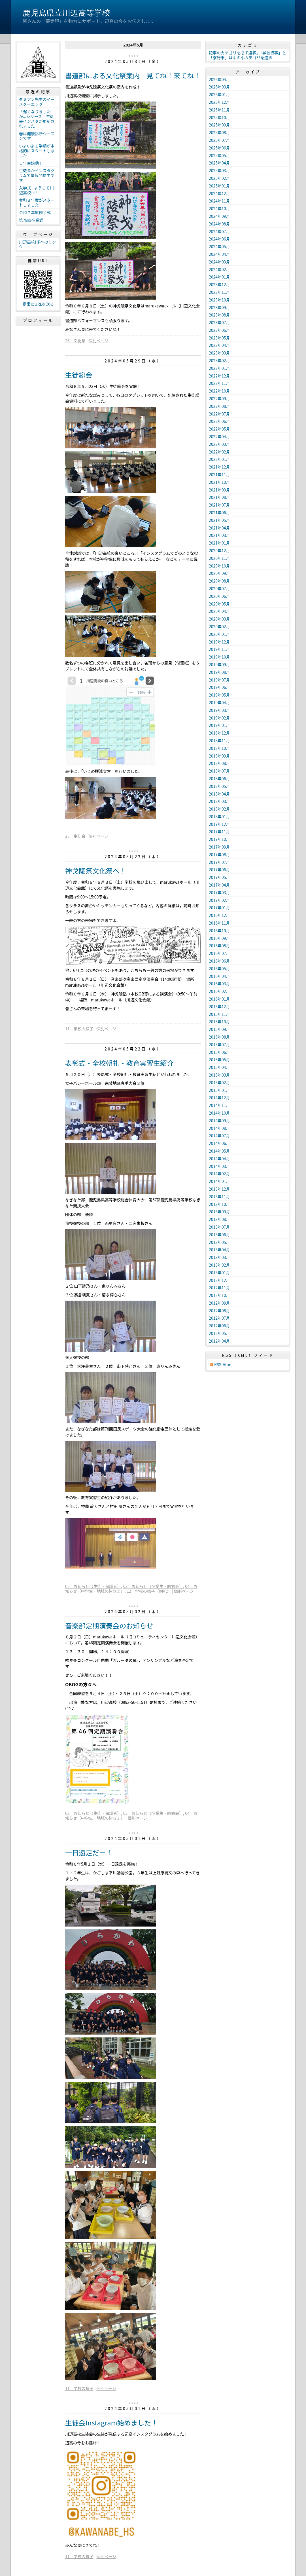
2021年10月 (219, 482)
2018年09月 (219, 756)
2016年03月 (219, 983)
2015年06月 (219, 1052)
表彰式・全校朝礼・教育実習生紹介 (119, 1063)
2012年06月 (219, 1325)
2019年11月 (219, 649)
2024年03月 (219, 262)
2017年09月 (219, 847)
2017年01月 (219, 907)
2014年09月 (219, 1120)
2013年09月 (219, 1211)
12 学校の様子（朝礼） (149, 1591)
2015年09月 (219, 1029)
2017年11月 (219, 831)
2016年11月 (219, 923)
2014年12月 (219, 1097)
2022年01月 (219, 459)
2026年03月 (219, 87)
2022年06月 (219, 421)
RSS (217, 1364)
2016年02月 (219, 991)
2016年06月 (219, 961)
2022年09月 (219, 398)
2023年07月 (219, 322)
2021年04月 (219, 528)
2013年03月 (219, 1257)
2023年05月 (219, 338)
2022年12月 (219, 376)
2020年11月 (219, 558)
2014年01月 (219, 1181)
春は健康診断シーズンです (36, 136)
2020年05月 (219, 604)
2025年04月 (219, 163)
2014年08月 (219, 1128)
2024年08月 (219, 224)
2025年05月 (219, 155)
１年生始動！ (31, 163)
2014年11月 (219, 1105)
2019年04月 (219, 702)
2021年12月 (219, 467)
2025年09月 (219, 125)
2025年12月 (219, 102)
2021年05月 (219, 520)
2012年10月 (219, 1295)
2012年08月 (219, 1310)
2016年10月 (219, 930)
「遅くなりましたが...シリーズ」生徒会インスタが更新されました (37, 118)
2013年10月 (219, 1204)
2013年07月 (219, 1227)
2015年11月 (219, 1014)
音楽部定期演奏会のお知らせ (109, 1625)
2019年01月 (219, 725)
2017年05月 (219, 877)
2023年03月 (219, 353)
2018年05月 (219, 786)
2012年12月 (219, 1280)
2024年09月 (219, 216)
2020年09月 (219, 573)
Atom (228, 1364)
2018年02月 (219, 809)
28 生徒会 (75, 836)
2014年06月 (219, 1143)
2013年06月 (219, 1234)
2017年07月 (219, 862)
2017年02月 (219, 900)
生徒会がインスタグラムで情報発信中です (37, 175)
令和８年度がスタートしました (37, 202)
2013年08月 (219, 1219)
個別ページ (98, 340)
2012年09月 (219, 1303)
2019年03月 (219, 710)
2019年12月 (219, 642)
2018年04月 (219, 794)
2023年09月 (219, 307)
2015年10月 (219, 1021)
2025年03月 (219, 170)
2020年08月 (219, 581)
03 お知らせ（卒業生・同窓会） (153, 1586)
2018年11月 (219, 740)
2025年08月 (219, 132)
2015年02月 (219, 1082)
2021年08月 (219, 497)
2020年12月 (219, 550)
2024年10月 (219, 208)
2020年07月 (219, 588)
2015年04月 (219, 1067)
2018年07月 (219, 771)
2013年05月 (219, 1242)
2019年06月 (219, 687)
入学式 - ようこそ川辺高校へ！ (36, 190)
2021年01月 (219, 543)
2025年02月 (219, 178)
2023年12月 (219, 284)
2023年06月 (219, 330)
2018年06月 (219, 778)
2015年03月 (219, 1075)
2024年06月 (219, 239)
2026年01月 (219, 94)
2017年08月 (219, 854)
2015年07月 (219, 1044)
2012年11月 (219, 1287)
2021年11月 (219, 474)
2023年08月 (219, 315)
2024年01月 (219, 277)
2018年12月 (219, 733)
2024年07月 (219, 231)
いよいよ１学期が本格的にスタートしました (37, 150)
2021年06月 (219, 512)
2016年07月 (219, 953)
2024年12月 (219, 193)
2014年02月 (219, 1173)
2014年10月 (219, 1113)
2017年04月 (219, 885)
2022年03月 (219, 444)
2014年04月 (219, 1158)
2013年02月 (219, 1265)
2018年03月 (219, 801)
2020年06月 (219, 596)
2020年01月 (219, 634)
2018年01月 (219, 816)
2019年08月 (219, 672)
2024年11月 (219, 201)
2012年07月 (219, 1318)
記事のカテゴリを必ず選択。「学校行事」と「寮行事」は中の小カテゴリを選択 (247, 55)
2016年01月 (219, 999)
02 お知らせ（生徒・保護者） (93, 1586)
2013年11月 (219, 1196)
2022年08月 (219, 406)
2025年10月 (219, 117)
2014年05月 (219, 1151)
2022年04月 (219, 436)
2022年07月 (219, 414)
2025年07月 (219, 140)
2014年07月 (219, 1135)
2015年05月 (219, 1059)
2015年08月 (219, 1037)
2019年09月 (219, 664)
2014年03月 (219, 1166)
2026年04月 (219, 79)
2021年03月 (219, 535)
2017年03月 (219, 892)
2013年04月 (219, 1249)
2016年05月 (219, 968)
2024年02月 (219, 269)
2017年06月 (219, 869)
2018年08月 (219, 763)
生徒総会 (78, 375)
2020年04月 (219, 611)
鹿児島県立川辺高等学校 (66, 12)
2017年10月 (219, 839)
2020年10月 (219, 566)
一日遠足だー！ (89, 1852)
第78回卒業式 (31, 220)
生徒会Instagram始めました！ (111, 2422)
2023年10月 (219, 300)
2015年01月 (219, 1090)
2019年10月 (219, 657)
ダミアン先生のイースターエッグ (36, 101)
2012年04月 (219, 1341)
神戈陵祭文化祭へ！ (95, 870)
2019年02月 (219, 718)
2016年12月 (219, 915)
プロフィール (38, 320)
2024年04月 (219, 254)
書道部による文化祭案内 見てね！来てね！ (133, 75)
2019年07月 (219, 680)
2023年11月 (219, 292)
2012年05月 (219, 1333)
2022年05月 (219, 429)
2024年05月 (219, 246)
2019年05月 (219, 695)
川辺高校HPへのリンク (37, 244)
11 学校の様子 (79, 1028)
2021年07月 (219, 505)
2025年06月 (219, 148)
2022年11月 (219, 383)
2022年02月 (219, 452)
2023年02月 (219, 360)
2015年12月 (219, 1006)
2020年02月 (219, 626)
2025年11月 (219, 110)
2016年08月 (219, 945)
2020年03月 (219, 619)
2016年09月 (219, 938)
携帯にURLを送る (38, 304)
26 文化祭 (75, 340)
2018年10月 (219, 748)
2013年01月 (219, 1272)
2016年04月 (219, 976)
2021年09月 (219, 490)
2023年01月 (219, 368)
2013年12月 (219, 1189)
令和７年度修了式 (35, 212)
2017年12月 (219, 824)
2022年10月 (219, 391)
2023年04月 (219, 345)
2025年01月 (219, 186)
